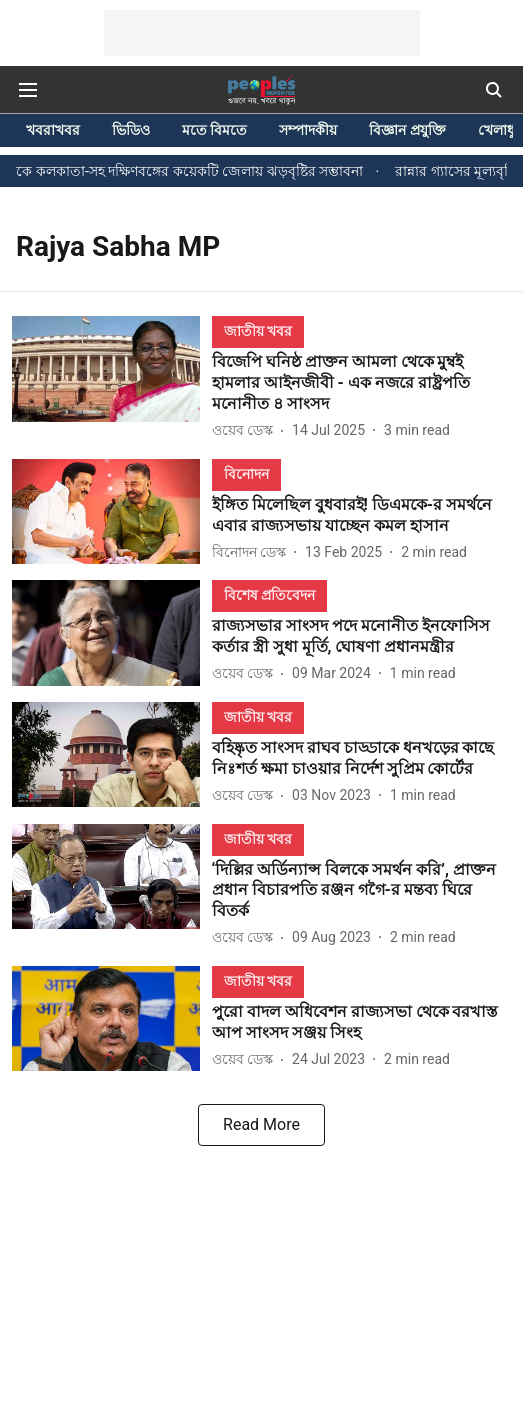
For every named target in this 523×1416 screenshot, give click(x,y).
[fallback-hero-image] (112, 379)
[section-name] (258, 330)
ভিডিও (131, 130)
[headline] (361, 383)
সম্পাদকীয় (308, 130)
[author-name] (246, 430)
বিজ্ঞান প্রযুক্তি (407, 130)
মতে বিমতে (214, 130)
